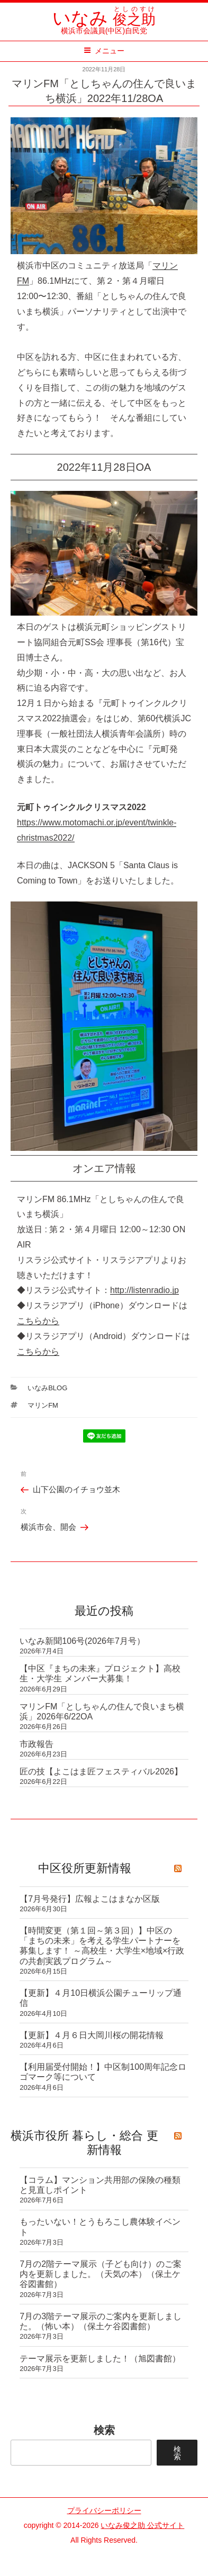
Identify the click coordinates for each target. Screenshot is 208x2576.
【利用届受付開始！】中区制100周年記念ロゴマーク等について (103, 2071)
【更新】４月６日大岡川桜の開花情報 (92, 2035)
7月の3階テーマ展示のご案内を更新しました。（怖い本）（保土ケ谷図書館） (101, 2321)
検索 (104, 2430)
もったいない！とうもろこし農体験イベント (100, 2226)
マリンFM (43, 1405)
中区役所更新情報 (84, 1868)
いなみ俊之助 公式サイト (142, 2525)
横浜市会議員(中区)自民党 (104, 26)
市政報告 (36, 1744)
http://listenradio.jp (144, 1290)
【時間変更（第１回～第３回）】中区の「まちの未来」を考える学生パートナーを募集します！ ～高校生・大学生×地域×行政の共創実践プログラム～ (102, 1946)
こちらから (38, 1320)
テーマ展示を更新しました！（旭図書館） (100, 2358)
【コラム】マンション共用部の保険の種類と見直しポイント (100, 2184)
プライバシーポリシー (104, 2510)
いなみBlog (47, 1388)
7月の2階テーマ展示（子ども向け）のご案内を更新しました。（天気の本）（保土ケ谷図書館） (101, 2274)
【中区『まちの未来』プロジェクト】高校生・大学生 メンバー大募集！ (100, 1673)
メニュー (104, 51)
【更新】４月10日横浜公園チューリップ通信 (101, 1997)
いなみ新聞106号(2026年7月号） (82, 1640)
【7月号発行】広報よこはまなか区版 (90, 1898)
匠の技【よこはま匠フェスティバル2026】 (101, 1771)
